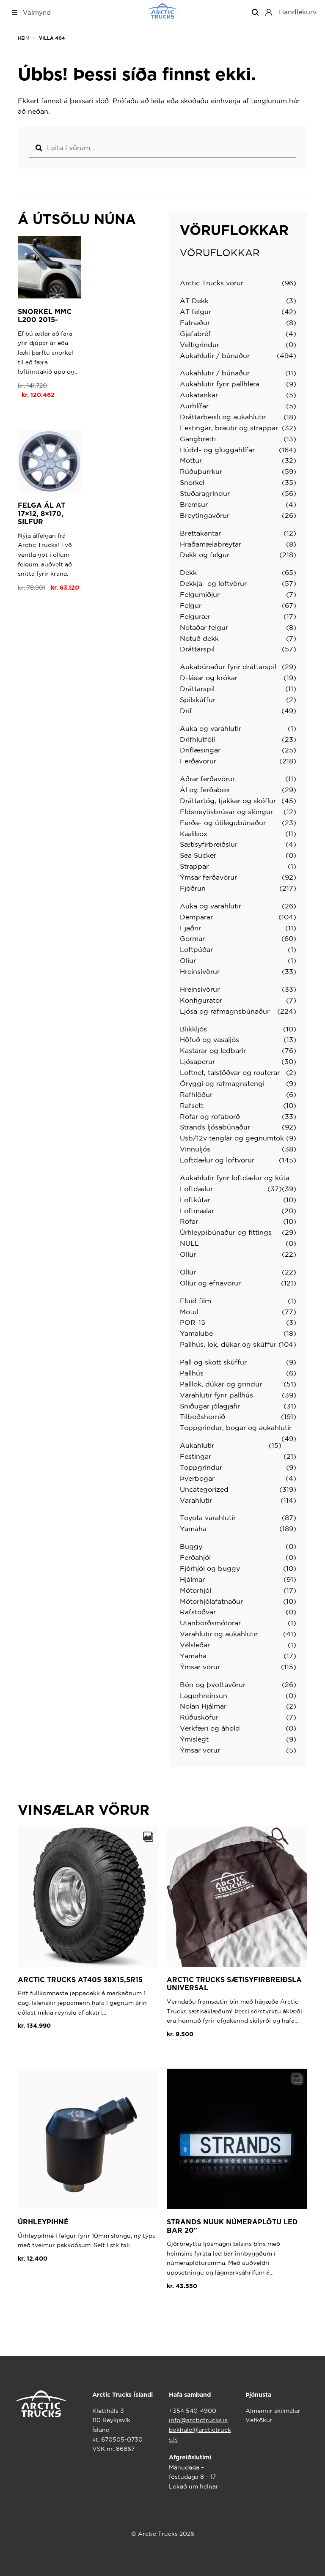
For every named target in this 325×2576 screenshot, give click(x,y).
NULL (189, 1243)
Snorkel (192, 482)
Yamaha (193, 1528)
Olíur (188, 960)
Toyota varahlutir (208, 1517)
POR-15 (192, 1322)
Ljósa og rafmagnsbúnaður (225, 1011)
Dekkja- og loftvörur (213, 583)
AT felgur (195, 311)
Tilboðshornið (202, 1416)
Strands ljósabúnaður (215, 1127)
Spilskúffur (197, 699)
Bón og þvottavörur (212, 1684)
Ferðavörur (198, 761)
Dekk (188, 572)
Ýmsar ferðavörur (208, 877)
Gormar (192, 938)
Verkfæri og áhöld (210, 1728)
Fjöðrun (193, 888)
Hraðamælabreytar (210, 544)
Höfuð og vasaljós (209, 1039)
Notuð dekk (199, 638)
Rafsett (192, 1105)
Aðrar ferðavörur (207, 778)
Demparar (196, 917)
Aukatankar (199, 395)
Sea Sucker (198, 855)
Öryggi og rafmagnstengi (222, 1083)
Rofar (189, 1221)
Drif (186, 710)
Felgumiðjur (200, 594)
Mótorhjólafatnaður (211, 1601)
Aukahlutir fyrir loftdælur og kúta (234, 1177)
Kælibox (193, 833)
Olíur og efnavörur (210, 1283)
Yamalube (196, 1333)
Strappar (194, 866)
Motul (189, 1311)
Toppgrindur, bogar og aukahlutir (236, 1427)
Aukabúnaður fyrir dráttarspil (228, 666)
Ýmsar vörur (200, 1667)
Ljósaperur (197, 1061)
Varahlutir (196, 1500)
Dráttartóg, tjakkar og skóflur (228, 800)
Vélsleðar (195, 1645)
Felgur (190, 605)
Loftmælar (197, 1210)
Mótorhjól (195, 1590)
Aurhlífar (194, 406)
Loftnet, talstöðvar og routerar (230, 1072)
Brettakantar (200, 533)
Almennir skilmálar (272, 2410)
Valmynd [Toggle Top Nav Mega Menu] (31, 12)
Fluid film (195, 1300)
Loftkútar (195, 1199)
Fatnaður (195, 322)
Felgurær (195, 616)
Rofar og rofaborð (210, 1116)
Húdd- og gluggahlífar (217, 450)
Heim (24, 38)
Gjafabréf (195, 333)
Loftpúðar (196, 949)
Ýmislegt (194, 1739)
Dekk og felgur (204, 554)
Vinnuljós (195, 1149)
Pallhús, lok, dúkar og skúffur (228, 1344)
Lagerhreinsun (203, 1695)
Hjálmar (192, 1579)
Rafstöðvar (198, 1612)
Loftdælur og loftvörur (217, 1160)
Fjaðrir (190, 928)
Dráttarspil (197, 649)
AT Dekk (194, 300)
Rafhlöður (196, 1094)
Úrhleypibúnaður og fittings (226, 1232)
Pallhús (192, 1373)
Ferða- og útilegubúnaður (223, 822)
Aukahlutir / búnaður (215, 355)
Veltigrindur (199, 344)
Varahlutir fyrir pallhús (216, 1395)
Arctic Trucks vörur (211, 283)
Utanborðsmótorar (210, 1623)
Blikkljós (193, 1029)
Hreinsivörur (200, 971)
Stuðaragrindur (205, 493)
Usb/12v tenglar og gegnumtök (232, 1138)
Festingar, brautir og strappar (229, 428)
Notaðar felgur (204, 627)
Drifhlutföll (197, 739)
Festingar (195, 1456)
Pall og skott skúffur (213, 1362)
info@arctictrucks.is (198, 2420)
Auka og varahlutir (210, 728)
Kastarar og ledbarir (213, 1050)
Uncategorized (204, 1489)
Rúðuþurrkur (201, 471)
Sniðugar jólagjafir (210, 1406)
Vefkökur (259, 2420)
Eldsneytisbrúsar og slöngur (226, 811)
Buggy (191, 1546)
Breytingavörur (204, 515)
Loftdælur (196, 1188)
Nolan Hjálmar (203, 1706)
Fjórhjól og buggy (210, 1568)
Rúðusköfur (199, 1717)
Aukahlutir (197, 1445)
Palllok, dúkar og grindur (221, 1384)
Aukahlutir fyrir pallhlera (219, 384)
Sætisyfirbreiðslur (208, 844)
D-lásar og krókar (208, 677)
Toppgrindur (201, 1467)
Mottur (191, 460)
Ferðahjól (195, 1557)
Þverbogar (197, 1478)
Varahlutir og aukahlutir (219, 1634)
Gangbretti (198, 439)
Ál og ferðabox (205, 789)
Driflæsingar (200, 750)
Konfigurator (201, 1000)
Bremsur (194, 504)
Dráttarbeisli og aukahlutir (223, 417)
